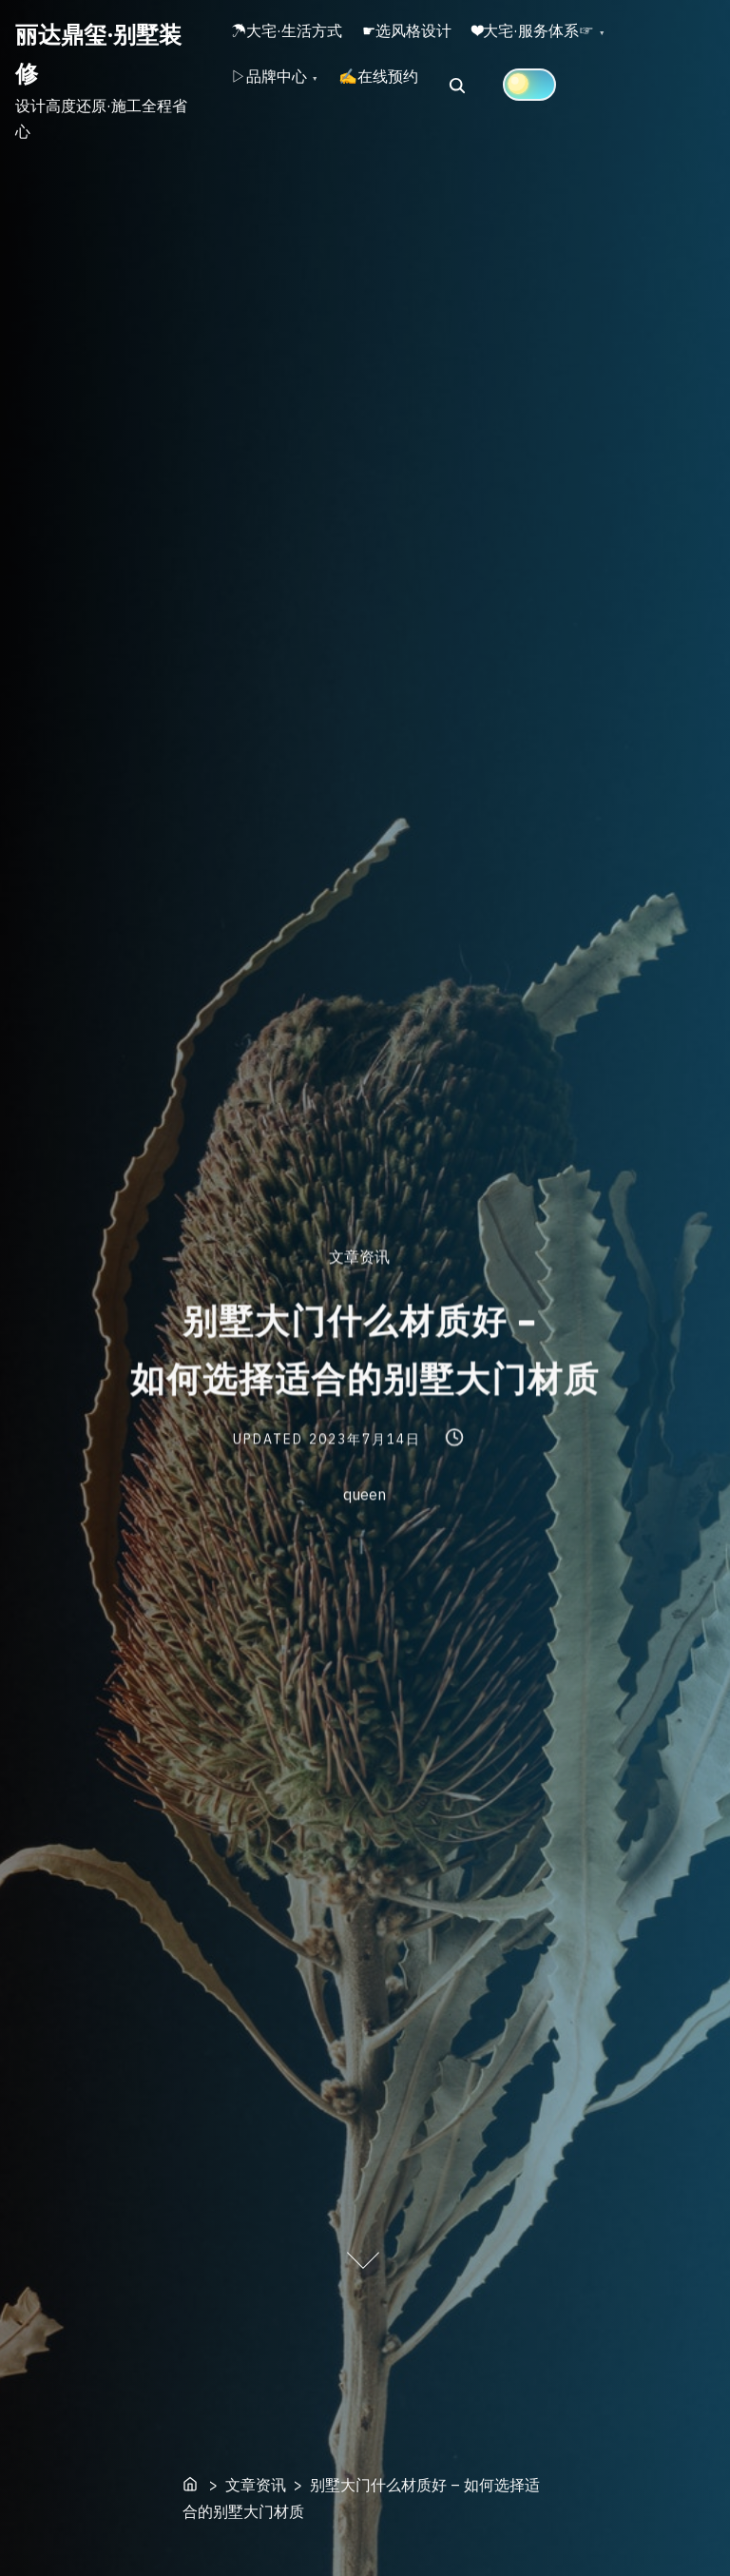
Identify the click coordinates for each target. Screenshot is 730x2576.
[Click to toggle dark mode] (564, 101)
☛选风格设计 (433, 38)
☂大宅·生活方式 (295, 38)
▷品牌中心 (278, 102)
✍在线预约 (405, 102)
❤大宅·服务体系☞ (577, 38)
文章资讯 (359, 1257)
